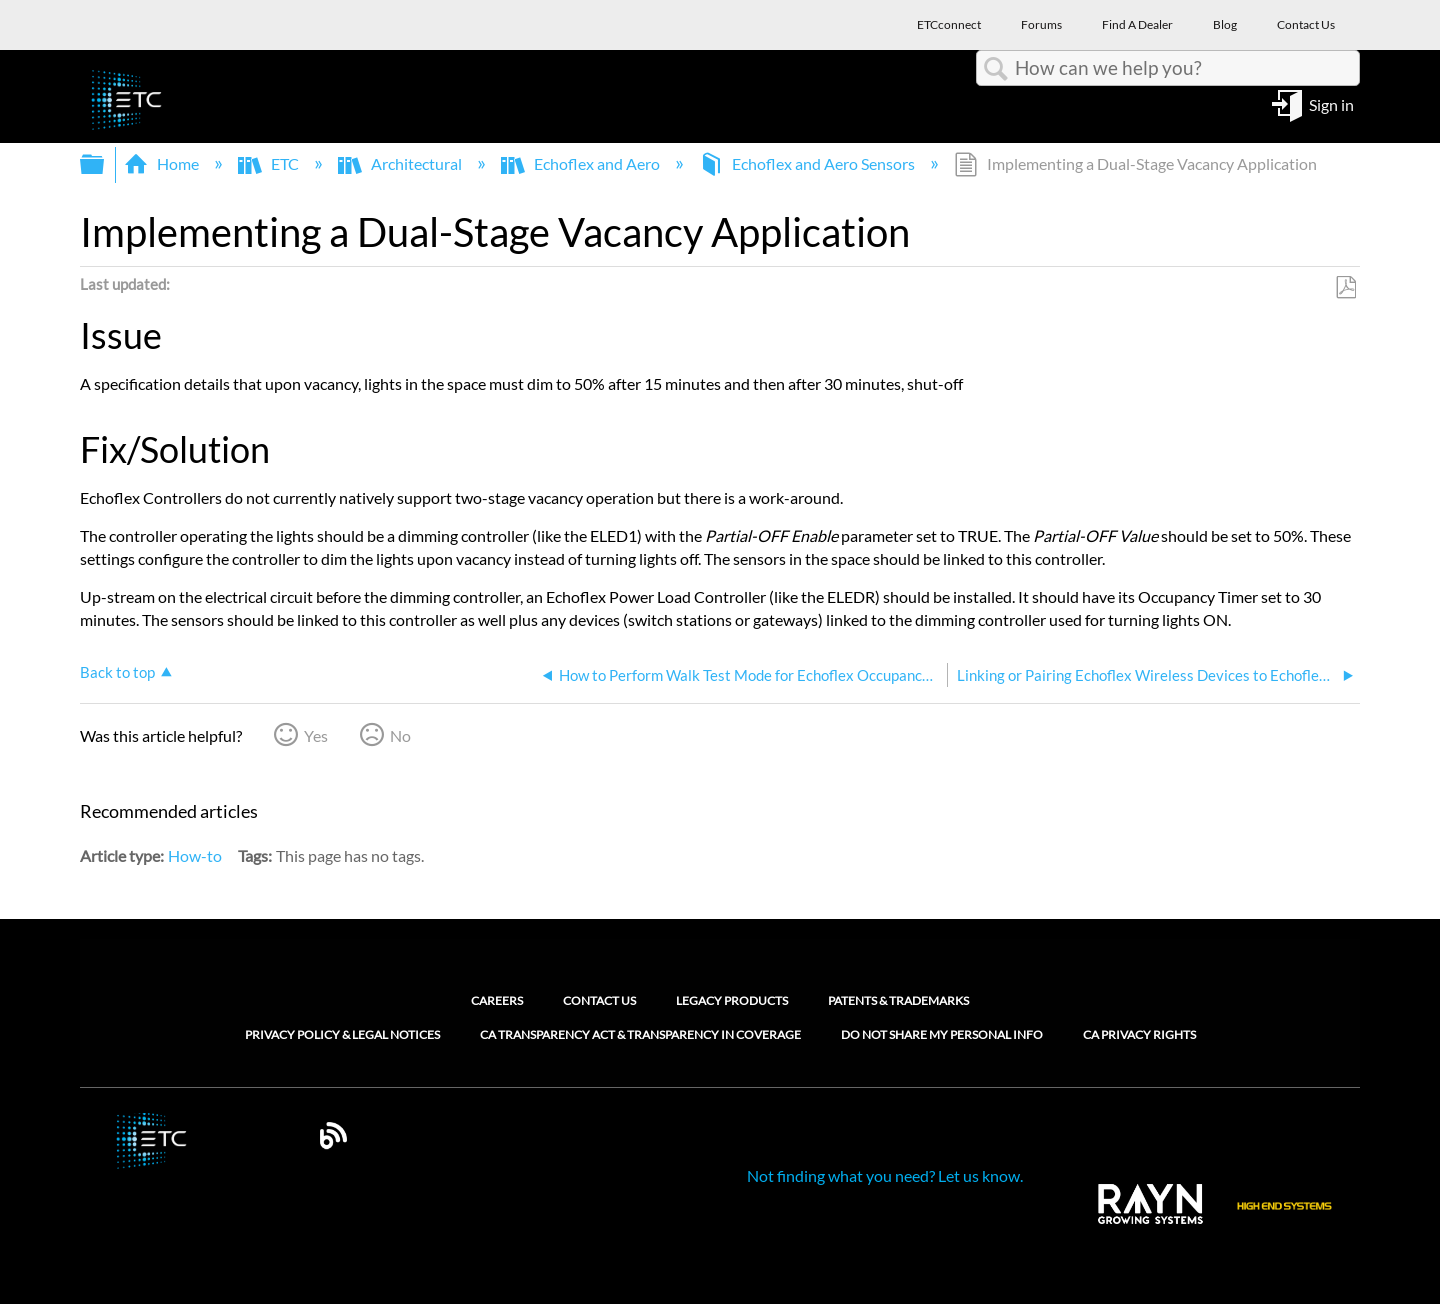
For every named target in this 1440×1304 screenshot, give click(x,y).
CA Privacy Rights (1139, 1035)
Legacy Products (732, 1000)
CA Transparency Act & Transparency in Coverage (640, 1035)
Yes (316, 735)
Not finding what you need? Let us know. (885, 1175)
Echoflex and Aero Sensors (808, 163)
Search (996, 69)
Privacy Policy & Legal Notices (342, 1035)
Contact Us (599, 1000)
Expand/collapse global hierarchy (105, 164)
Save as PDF (1345, 288)
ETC (270, 163)
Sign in (1331, 103)
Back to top (117, 672)
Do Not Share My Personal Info (942, 1035)
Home (163, 163)
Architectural (401, 163)
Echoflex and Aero (582, 163)
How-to (195, 855)
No (400, 735)
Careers (497, 1000)
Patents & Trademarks (898, 1000)
